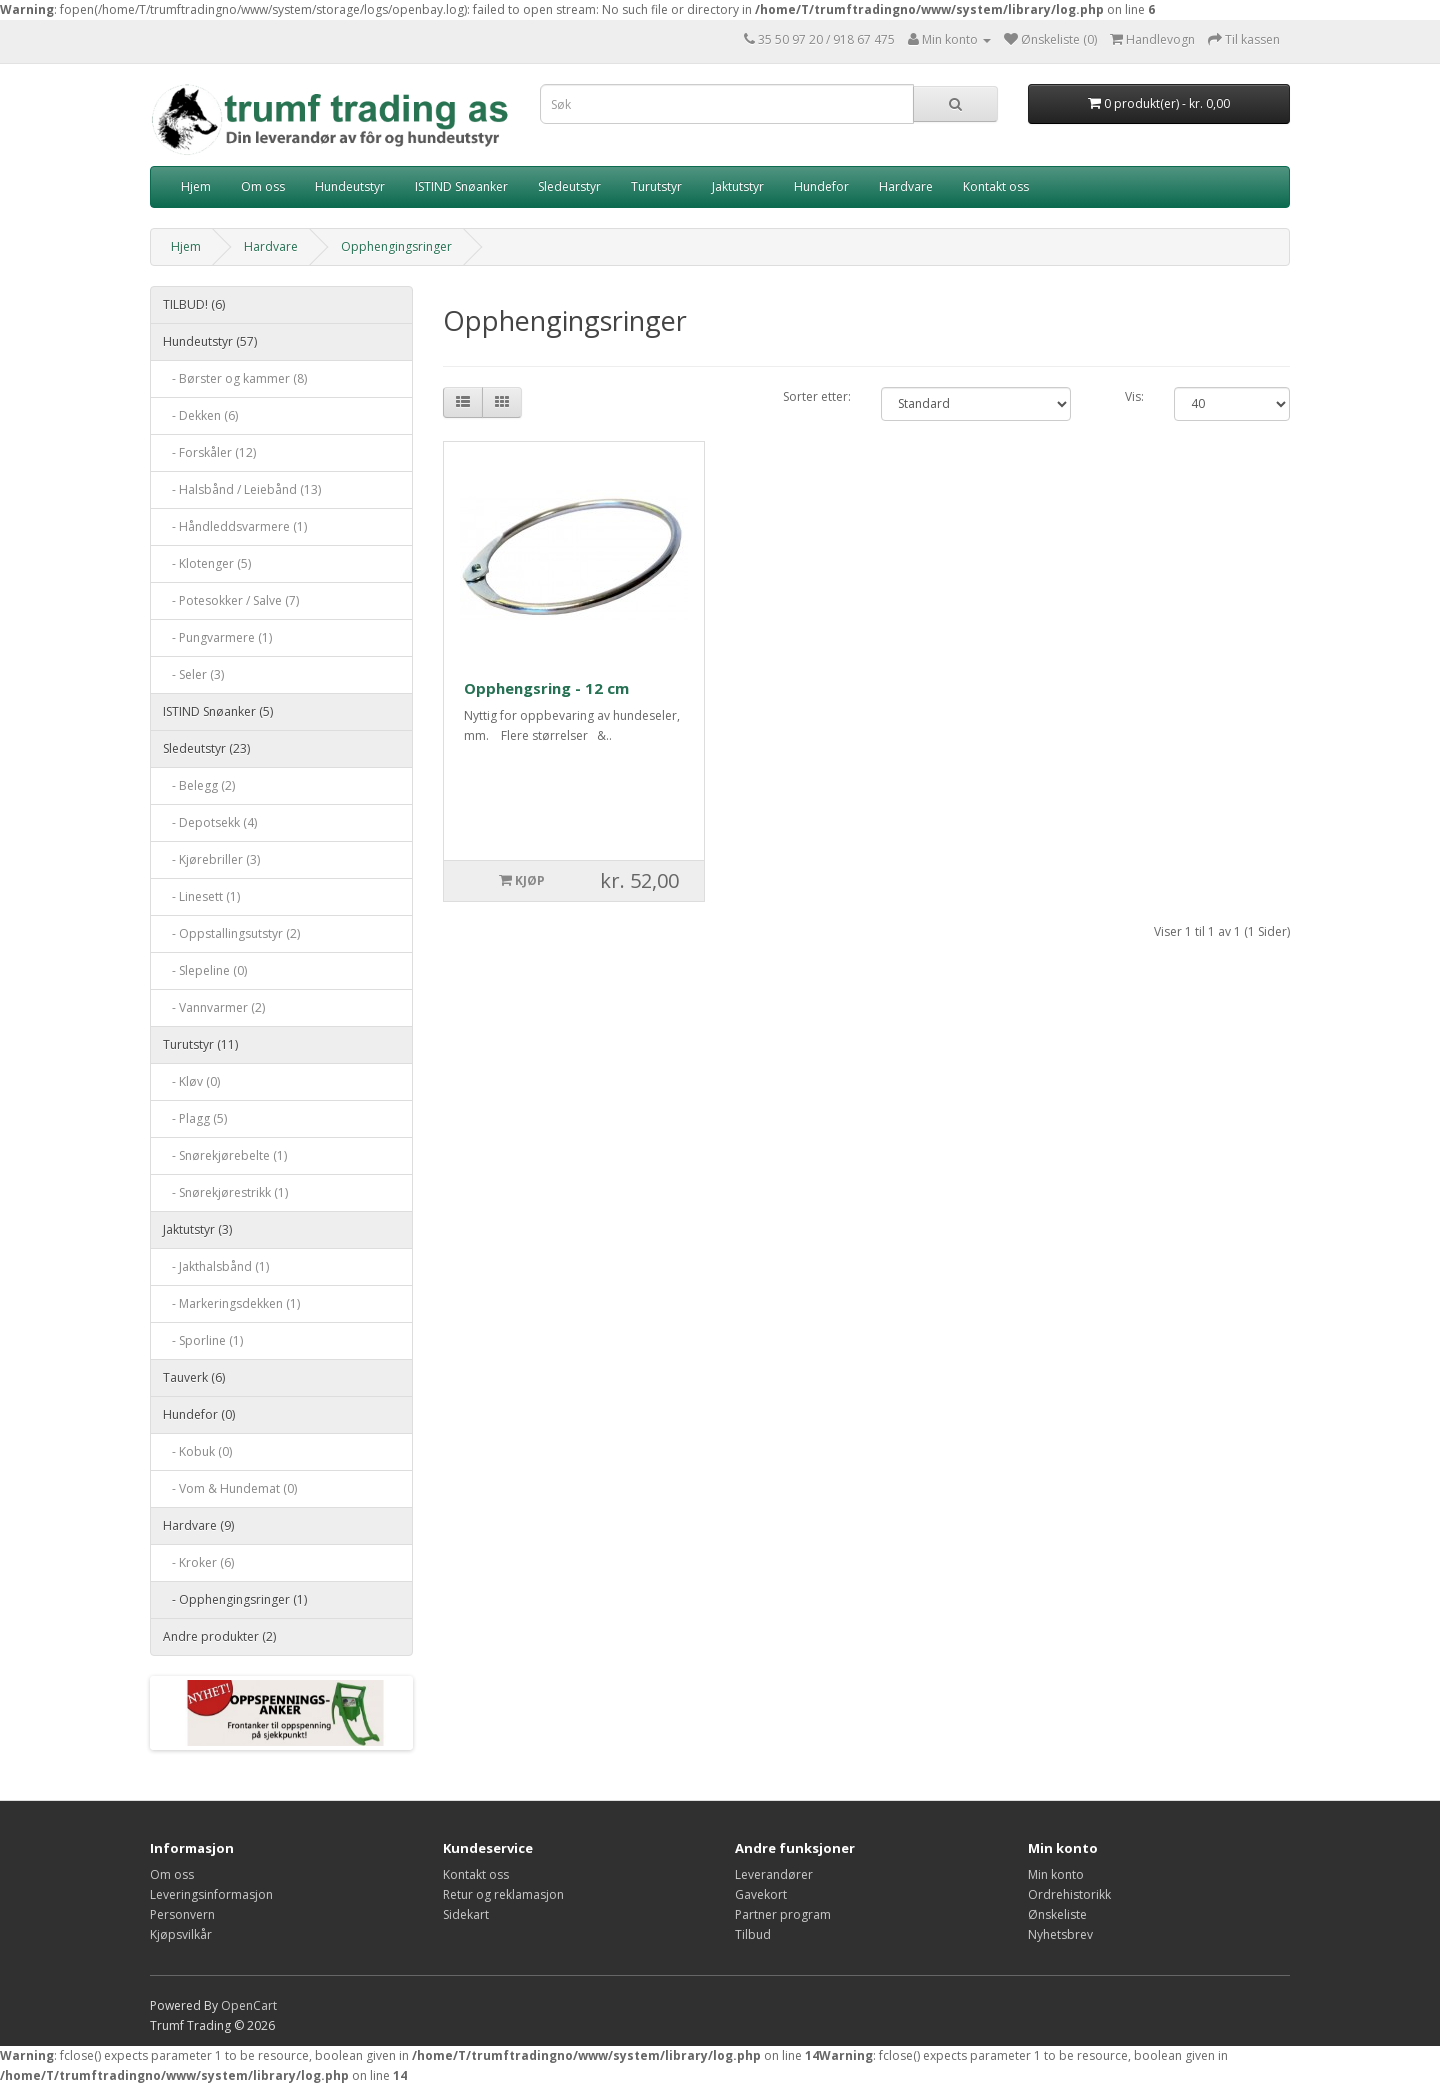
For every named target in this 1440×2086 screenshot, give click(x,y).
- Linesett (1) (201, 896)
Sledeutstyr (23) (206, 748)
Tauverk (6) (194, 1377)
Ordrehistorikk (1069, 1894)
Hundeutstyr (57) (210, 341)
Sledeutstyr (569, 186)
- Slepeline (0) (205, 970)
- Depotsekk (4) (210, 822)
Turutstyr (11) (200, 1044)
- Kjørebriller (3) (211, 859)
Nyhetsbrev (1060, 1934)
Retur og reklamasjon (503, 1894)
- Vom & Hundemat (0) (230, 1488)
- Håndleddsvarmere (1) (235, 526)
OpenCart (249, 2005)
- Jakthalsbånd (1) (216, 1266)
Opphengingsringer (396, 246)
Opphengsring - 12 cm (546, 688)
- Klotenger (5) (207, 563)
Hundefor (821, 186)
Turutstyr (656, 186)
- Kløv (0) (191, 1081)
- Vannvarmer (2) (214, 1007)
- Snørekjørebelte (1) (225, 1155)
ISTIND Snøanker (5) (218, 711)
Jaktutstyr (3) (197, 1229)
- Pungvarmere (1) (217, 637)
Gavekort (761, 1894)
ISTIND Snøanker (461, 186)
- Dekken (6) (200, 415)
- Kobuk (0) (197, 1451)
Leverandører (774, 1874)
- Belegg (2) (199, 785)
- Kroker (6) (198, 1562)
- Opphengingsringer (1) (235, 1599)
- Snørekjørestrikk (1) (225, 1192)
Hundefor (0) (199, 1414)
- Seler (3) (193, 674)
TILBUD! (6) (194, 304)
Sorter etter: (817, 396)
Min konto (1056, 1874)
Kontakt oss (996, 186)
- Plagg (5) (195, 1118)
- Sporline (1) (203, 1340)
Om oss (263, 186)
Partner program (783, 1914)
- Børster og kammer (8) (235, 378)
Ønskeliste (1057, 1914)
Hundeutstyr (350, 186)
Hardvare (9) (198, 1525)
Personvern (182, 1914)
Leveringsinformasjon (211, 1894)
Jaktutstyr (738, 186)
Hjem (196, 186)
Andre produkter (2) (219, 1636)
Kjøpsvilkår (181, 1934)
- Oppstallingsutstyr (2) (231, 933)
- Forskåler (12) (209, 452)
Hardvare (906, 186)
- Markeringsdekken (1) (231, 1303)
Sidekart (466, 1914)
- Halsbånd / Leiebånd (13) (242, 489)
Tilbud (753, 1934)
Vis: (1134, 396)
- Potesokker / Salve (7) (231, 600)
